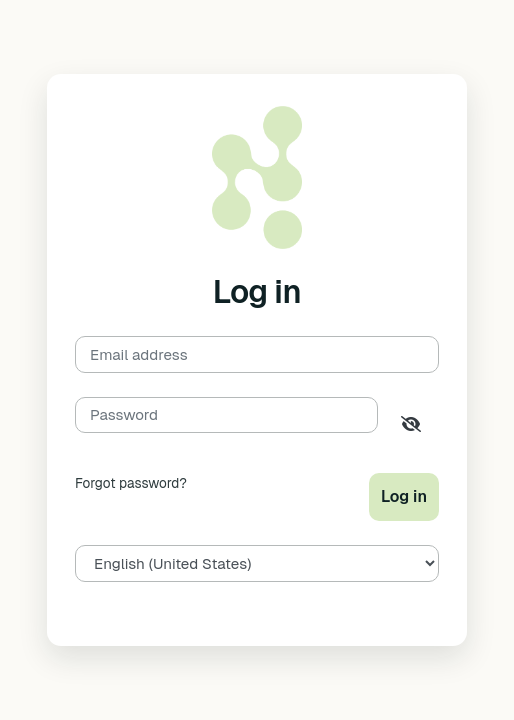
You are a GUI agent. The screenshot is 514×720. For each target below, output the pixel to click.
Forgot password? (131, 483)
